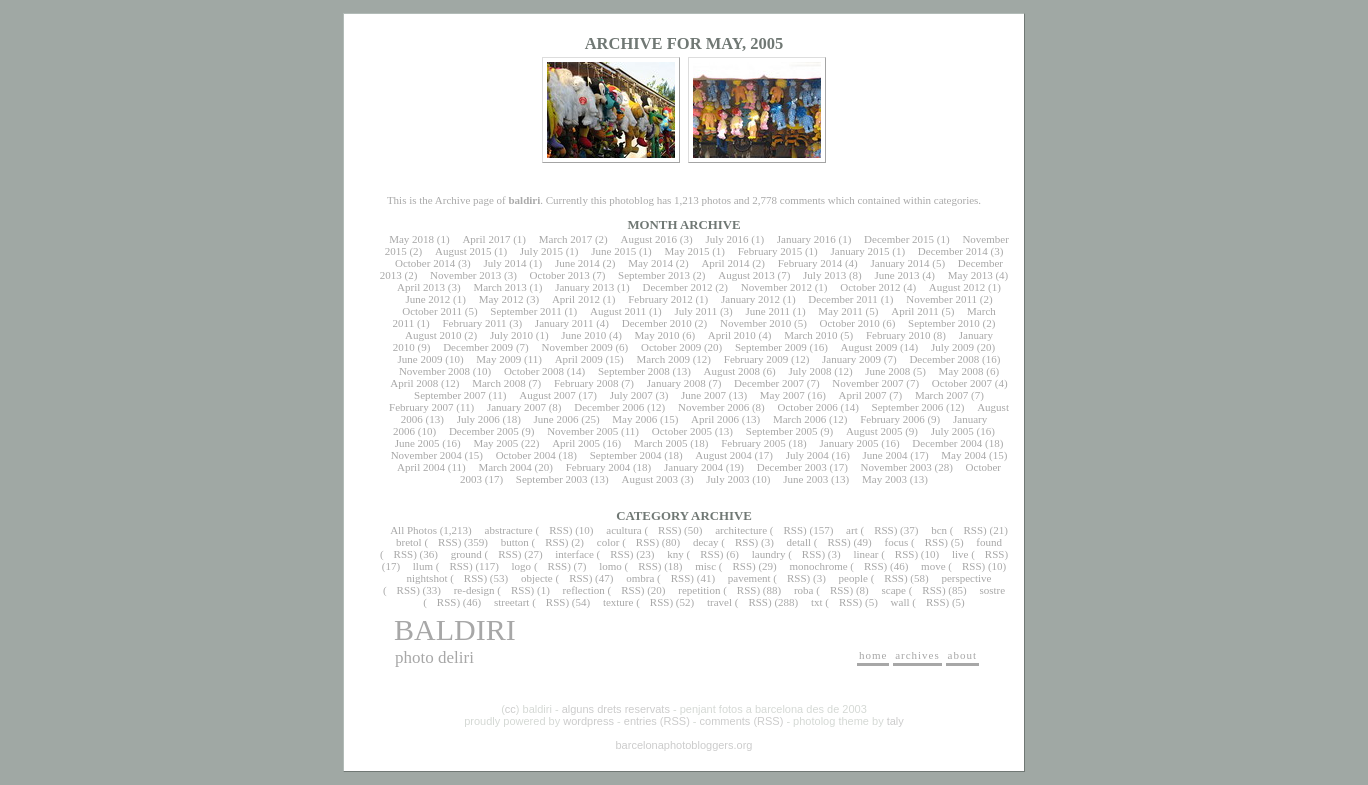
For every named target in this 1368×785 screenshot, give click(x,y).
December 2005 (484, 431)
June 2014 (577, 263)
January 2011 (564, 323)
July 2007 (631, 395)
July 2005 (952, 431)
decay (706, 542)
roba (804, 590)
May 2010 (657, 335)
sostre (992, 590)
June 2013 (897, 275)
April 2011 (915, 311)
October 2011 (432, 311)
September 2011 (525, 311)
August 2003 (649, 479)
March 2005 (660, 443)
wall (900, 602)
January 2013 (584, 287)
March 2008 (498, 383)
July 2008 (809, 371)
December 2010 (657, 323)
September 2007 (450, 395)
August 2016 (649, 239)
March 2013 (499, 287)
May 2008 (961, 371)
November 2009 (576, 347)
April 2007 (863, 395)
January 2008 (676, 383)
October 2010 (850, 323)
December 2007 (769, 383)
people (853, 578)
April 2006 (715, 419)
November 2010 (755, 323)
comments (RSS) (742, 721)
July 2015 (541, 251)
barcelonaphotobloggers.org (684, 745)
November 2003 (896, 467)
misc (705, 566)
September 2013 (654, 275)
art (852, 530)
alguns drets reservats (616, 709)
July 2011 (695, 311)
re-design (474, 590)
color (608, 542)
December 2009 (478, 347)
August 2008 (732, 371)
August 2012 (957, 287)
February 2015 (770, 251)
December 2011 (843, 299)
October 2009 (671, 347)
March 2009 (662, 359)
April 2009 (579, 359)
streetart (511, 602)
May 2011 (840, 311)
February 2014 (810, 263)
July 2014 (504, 263)
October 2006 (808, 407)
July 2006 (478, 419)
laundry (769, 554)
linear (865, 554)
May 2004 (963, 455)
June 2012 (427, 299)
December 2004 (947, 443)
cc (510, 709)
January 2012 (750, 299)
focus (897, 542)
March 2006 (799, 419)
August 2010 (433, 335)
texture (618, 602)
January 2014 (900, 263)
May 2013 (970, 275)
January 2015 (860, 251)
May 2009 (498, 359)
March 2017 (565, 239)
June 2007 (703, 395)
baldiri (455, 629)
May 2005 (495, 443)
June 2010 (583, 335)
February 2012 (660, 299)
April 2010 (732, 335)
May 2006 (634, 419)
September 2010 (944, 323)
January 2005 (849, 443)
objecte (537, 578)
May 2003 (884, 479)
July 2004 (807, 455)
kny (675, 554)
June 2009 (420, 359)
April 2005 (576, 443)
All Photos (413, 530)
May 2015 (686, 251)
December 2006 (609, 407)
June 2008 (887, 371)
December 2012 (677, 287)
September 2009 (771, 347)
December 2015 (899, 239)
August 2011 (618, 311)
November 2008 (434, 371)
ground (466, 554)
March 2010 (810, 335)
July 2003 (727, 479)
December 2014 (953, 251)
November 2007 (867, 383)
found (989, 542)
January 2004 (693, 467)
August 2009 (869, 347)
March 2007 (941, 395)
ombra (640, 578)
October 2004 (526, 455)
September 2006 (908, 407)
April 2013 (421, 287)
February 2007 (421, 407)
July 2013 (824, 275)
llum (423, 566)
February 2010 (898, 335)
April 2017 (486, 239)
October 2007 (962, 383)
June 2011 (768, 311)
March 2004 (504, 467)
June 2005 (417, 443)
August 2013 (746, 275)
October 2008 (534, 371)
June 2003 (805, 479)
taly (895, 721)
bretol (409, 542)
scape (893, 590)
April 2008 (414, 383)
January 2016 (806, 239)
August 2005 (874, 431)
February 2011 (474, 323)
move (933, 566)
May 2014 (650, 263)
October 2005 (682, 431)
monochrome (819, 566)
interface (574, 554)
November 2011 (941, 299)
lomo (610, 566)
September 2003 (552, 479)
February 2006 (892, 419)
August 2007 (547, 395)
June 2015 (613, 251)
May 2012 (501, 299)
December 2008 (944, 359)
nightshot (426, 578)
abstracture (509, 530)
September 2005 (782, 431)
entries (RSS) (657, 721)
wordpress (588, 721)
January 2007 (516, 407)
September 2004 (626, 455)
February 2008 (586, 383)
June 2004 (885, 455)
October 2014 (425, 263)
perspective (966, 578)
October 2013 (560, 275)
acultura (623, 530)
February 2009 (756, 359)
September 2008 (634, 371)
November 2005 (582, 431)
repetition (699, 590)
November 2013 (465, 275)
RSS (559, 530)
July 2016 (726, 239)
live (960, 554)
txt (817, 602)
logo (522, 566)
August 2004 (723, 455)
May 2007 (782, 395)
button (515, 542)
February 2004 (598, 467)
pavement (749, 578)
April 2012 (576, 299)
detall (799, 542)
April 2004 (421, 467)
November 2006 (713, 407)
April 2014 (725, 263)
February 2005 (753, 443)
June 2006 (556, 419)
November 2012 (776, 287)
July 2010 (511, 335)
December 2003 (792, 467)
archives (917, 655)
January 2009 (851, 359)
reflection (584, 590)
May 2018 (411, 239)
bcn (939, 530)
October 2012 (870, 287)
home (873, 655)
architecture (741, 530)
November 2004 (426, 455)
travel (719, 602)
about (962, 655)
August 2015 (463, 251)
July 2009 (952, 347)
